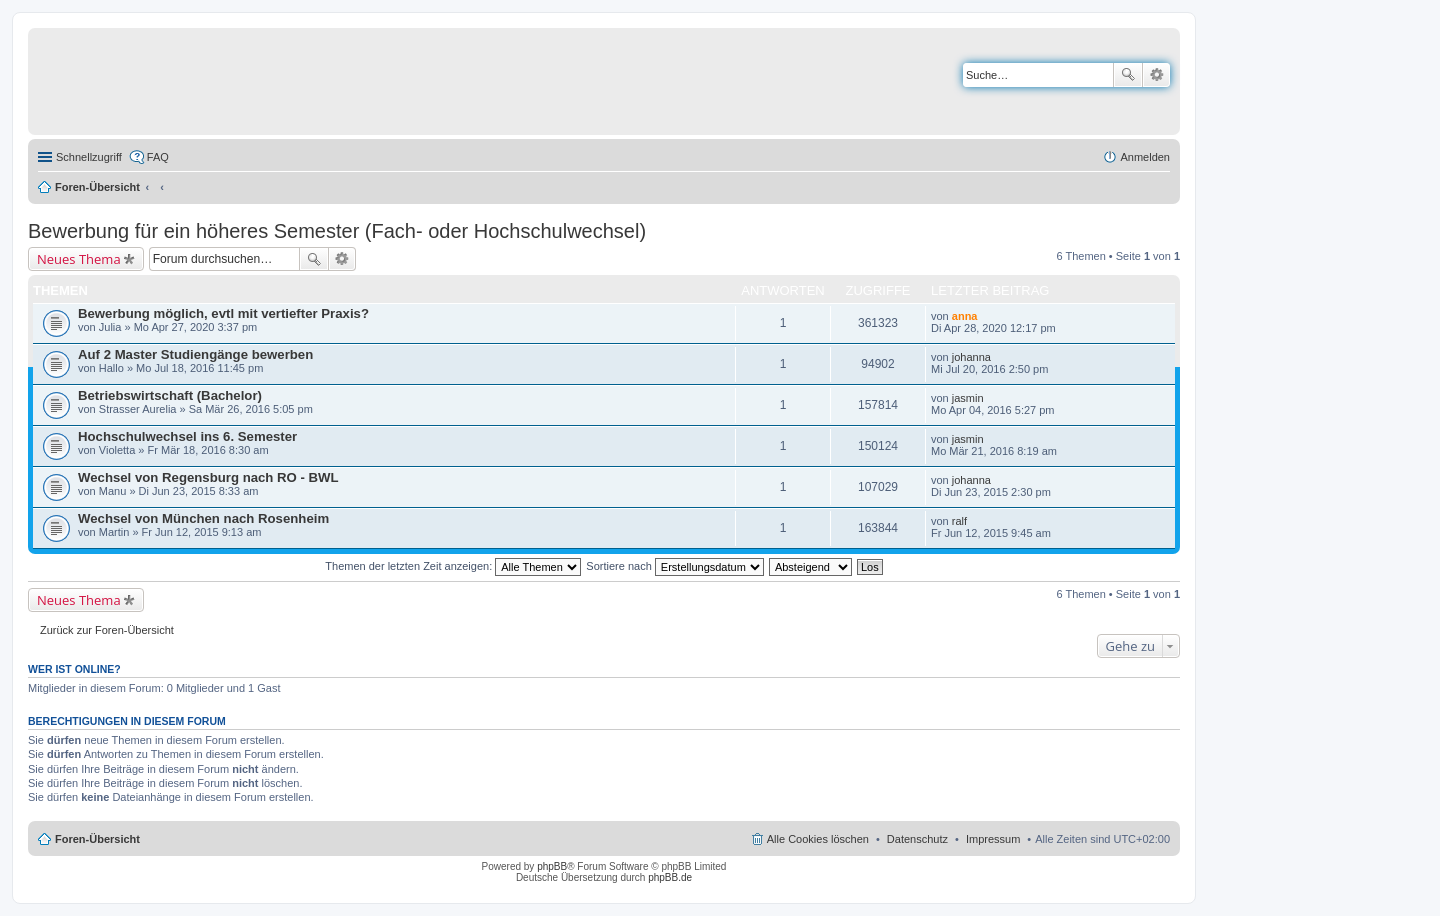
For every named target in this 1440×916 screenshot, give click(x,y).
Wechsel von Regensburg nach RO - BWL (208, 477)
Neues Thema (79, 259)
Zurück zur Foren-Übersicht (107, 630)
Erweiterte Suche (1156, 75)
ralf (959, 521)
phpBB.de (670, 877)
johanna (971, 357)
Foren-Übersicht (97, 187)
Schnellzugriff (89, 157)
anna (965, 316)
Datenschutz (917, 839)
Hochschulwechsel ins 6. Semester (187, 436)
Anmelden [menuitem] (1145, 157)
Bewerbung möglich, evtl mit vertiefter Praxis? (223, 313)
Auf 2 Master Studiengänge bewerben (195, 354)
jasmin (968, 398)
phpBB (552, 866)
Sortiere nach (674, 566)
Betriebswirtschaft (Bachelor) (170, 395)
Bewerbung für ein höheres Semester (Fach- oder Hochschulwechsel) (337, 231)
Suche (1128, 75)
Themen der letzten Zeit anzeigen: (453, 566)
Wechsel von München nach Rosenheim (203, 518)
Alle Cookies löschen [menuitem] (818, 839)
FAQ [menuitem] (158, 157)
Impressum (993, 839)
